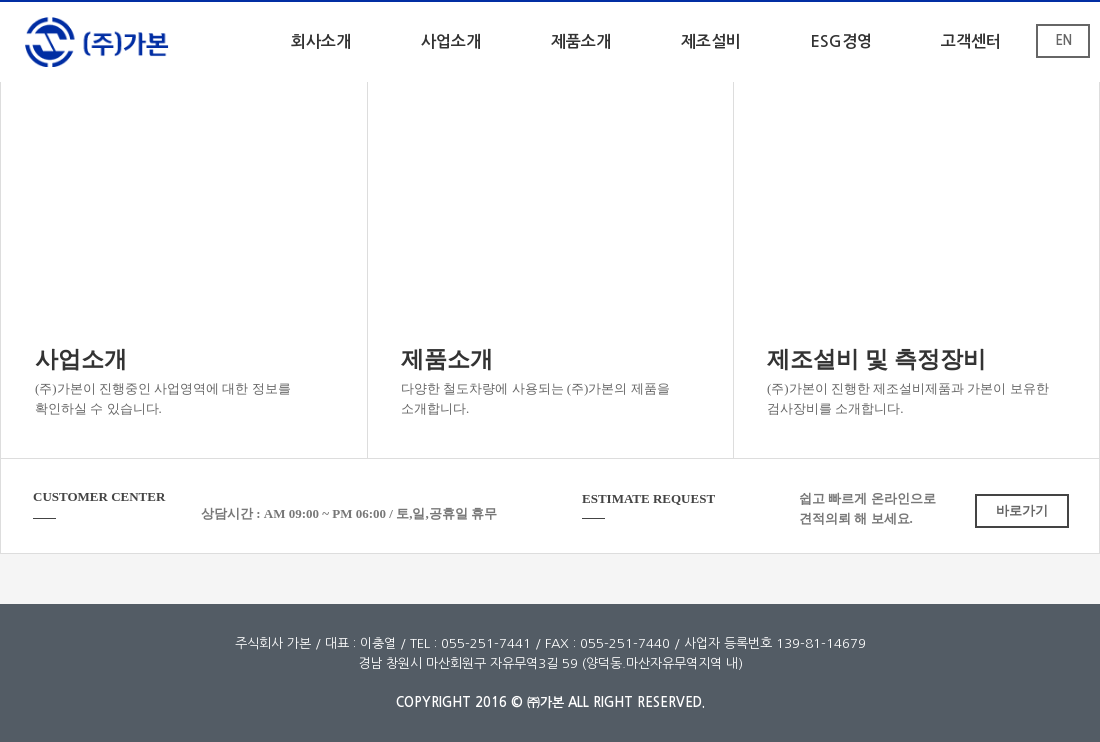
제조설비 (711, 41)
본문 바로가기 (0, 2)
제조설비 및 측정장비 (876, 359)
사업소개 (451, 41)
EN (1063, 40)
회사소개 (321, 41)
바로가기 (1022, 510)
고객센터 (971, 41)
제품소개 (581, 41)
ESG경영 (841, 41)
